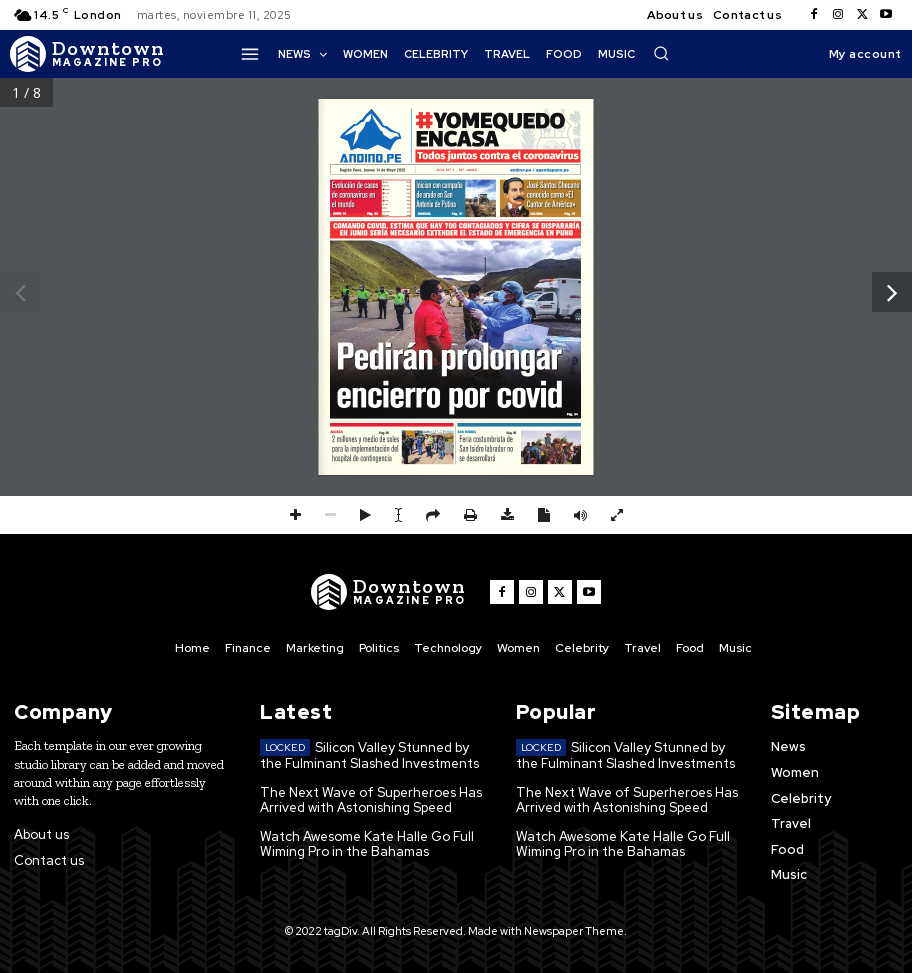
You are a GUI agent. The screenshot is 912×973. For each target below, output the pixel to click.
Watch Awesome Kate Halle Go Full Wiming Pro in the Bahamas (367, 844)
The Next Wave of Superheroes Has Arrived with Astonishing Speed (371, 800)
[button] (661, 53)
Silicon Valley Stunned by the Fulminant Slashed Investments (369, 755)
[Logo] (87, 54)
